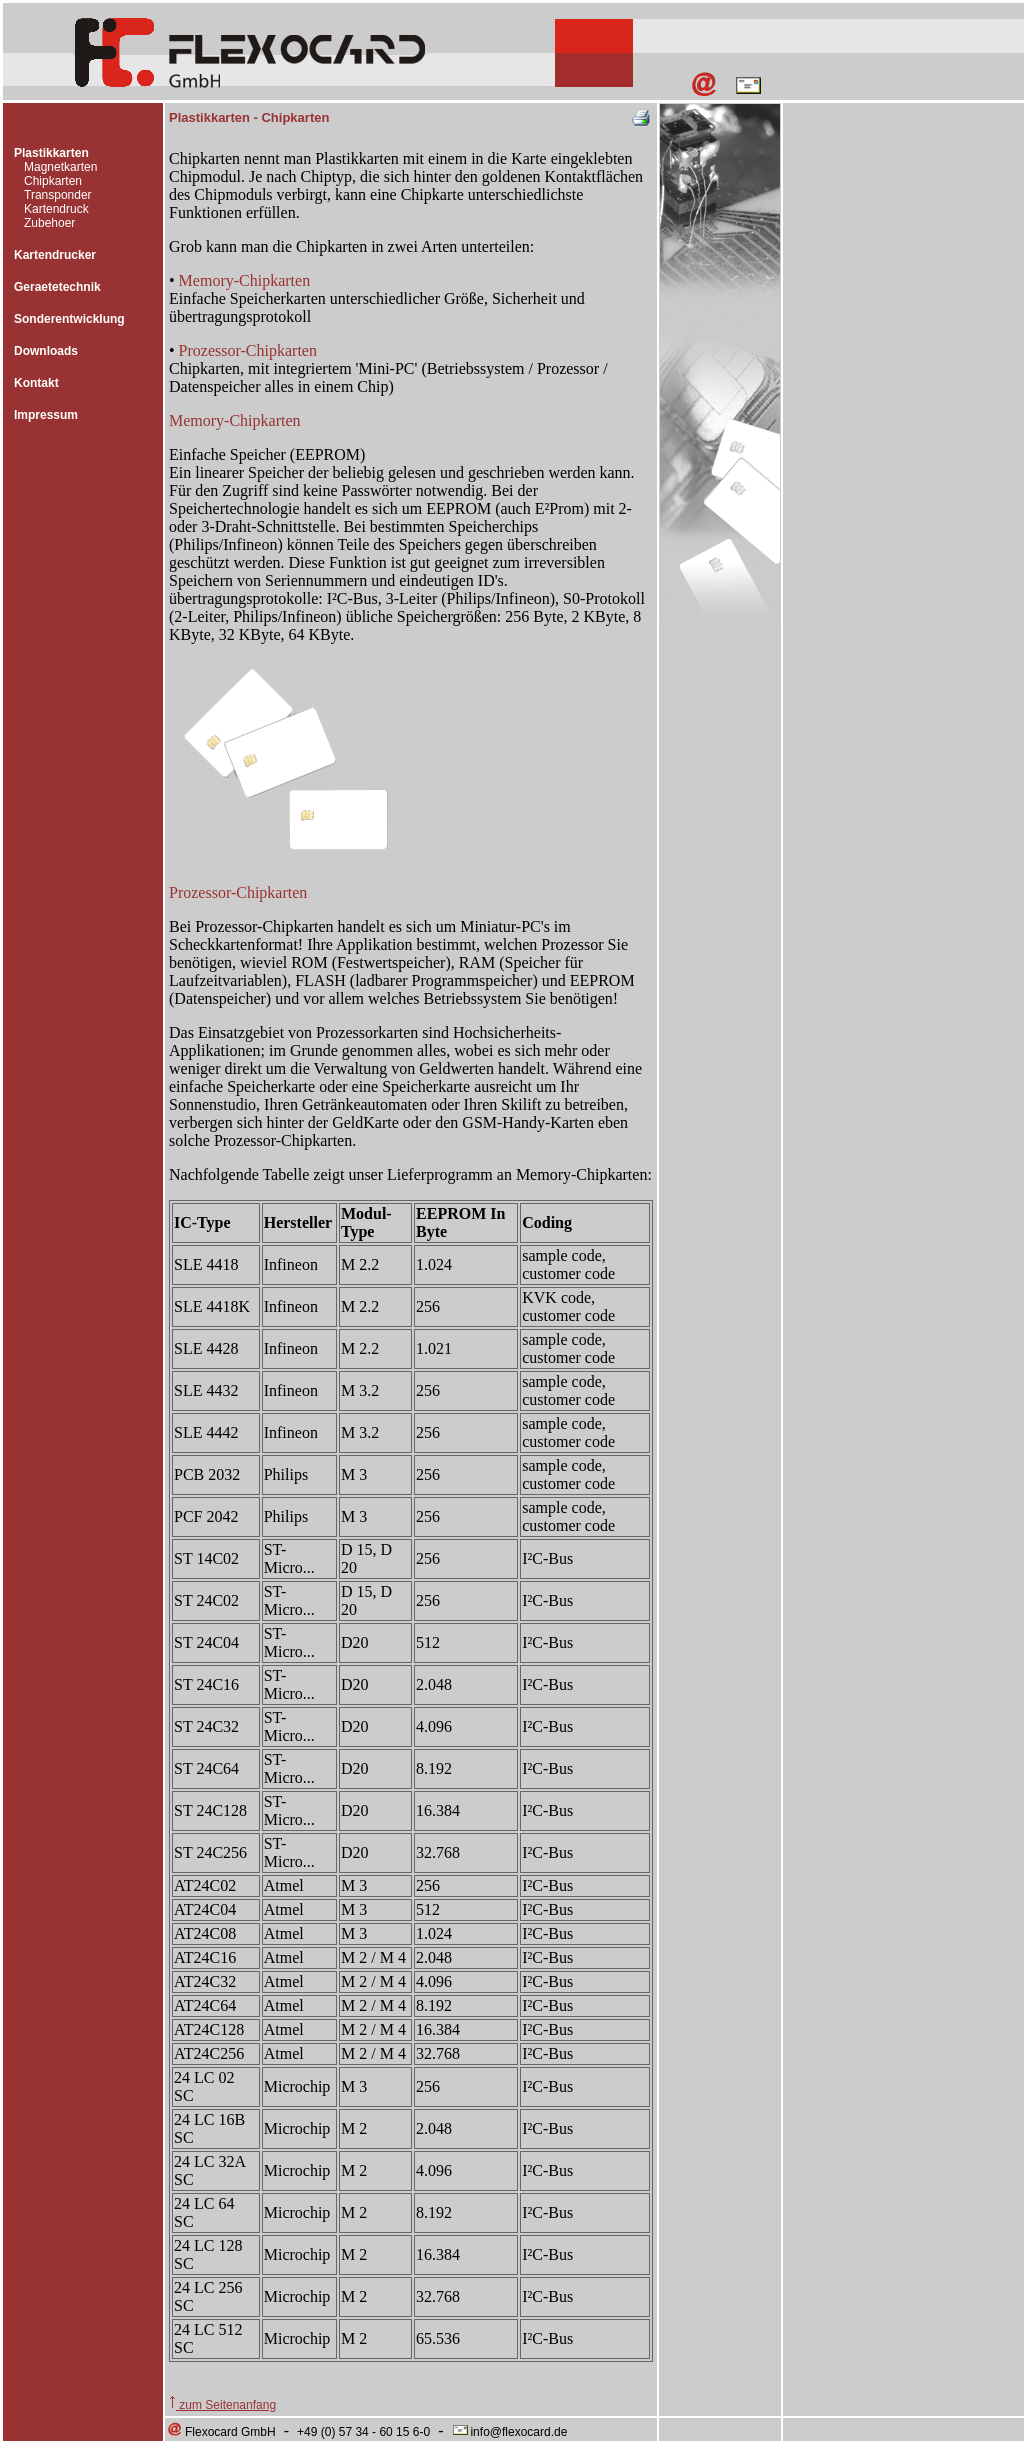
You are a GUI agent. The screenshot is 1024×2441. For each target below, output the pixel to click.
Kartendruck (56, 209)
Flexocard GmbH (221, 2432)
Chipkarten (53, 181)
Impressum (46, 415)
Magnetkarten (60, 167)
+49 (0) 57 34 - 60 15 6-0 (363, 2432)
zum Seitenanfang (222, 2405)
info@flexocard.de (509, 2432)
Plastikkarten (51, 153)
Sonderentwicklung (69, 319)
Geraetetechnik (57, 287)
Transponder (58, 195)
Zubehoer (49, 223)
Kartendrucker (55, 255)
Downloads (46, 351)
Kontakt (36, 383)
